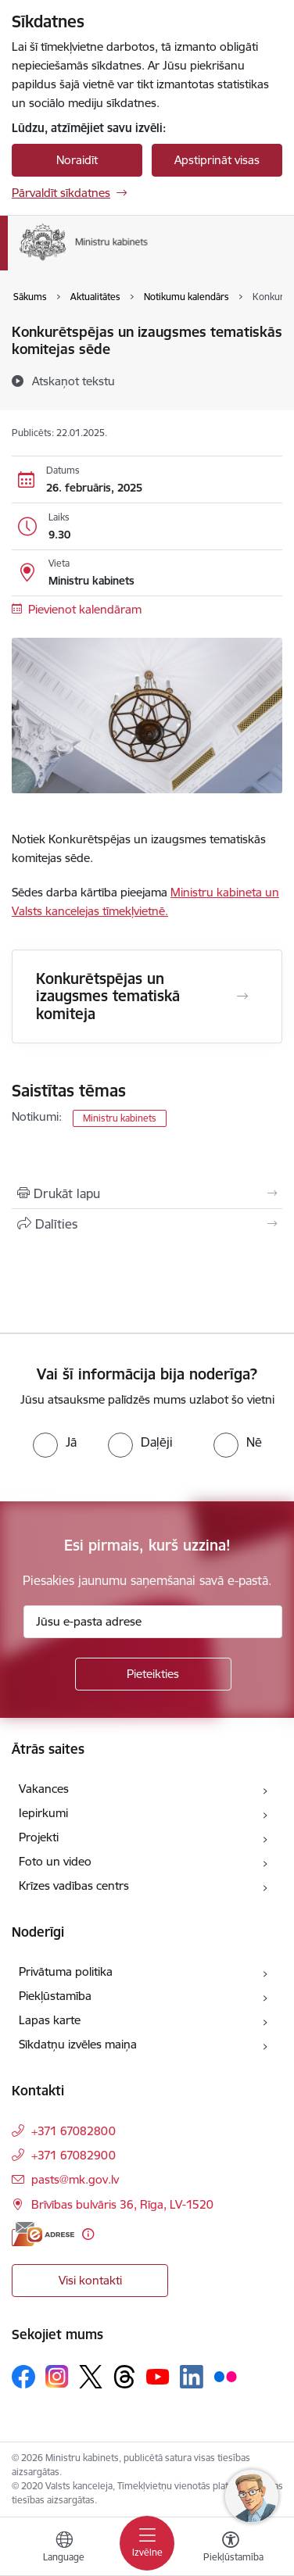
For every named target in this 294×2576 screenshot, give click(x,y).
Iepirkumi (43, 1812)
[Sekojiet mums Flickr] (225, 2376)
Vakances (44, 1788)
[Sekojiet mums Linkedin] (191, 2376)
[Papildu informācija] (88, 2234)
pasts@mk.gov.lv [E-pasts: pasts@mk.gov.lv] (75, 2179)
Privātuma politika (66, 1971)
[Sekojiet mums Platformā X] (90, 2376)
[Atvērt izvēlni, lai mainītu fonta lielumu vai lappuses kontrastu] (230, 2549)
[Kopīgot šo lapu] (147, 1224)
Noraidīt (77, 159)
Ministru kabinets (119, 1118)
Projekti (39, 1837)
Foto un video (55, 1861)
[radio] (55, 1442)
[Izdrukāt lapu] (147, 1193)
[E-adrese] (43, 2234)
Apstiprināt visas (217, 159)
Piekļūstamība (55, 1995)
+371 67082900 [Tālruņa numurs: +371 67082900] (73, 2155)
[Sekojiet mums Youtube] (158, 2376)
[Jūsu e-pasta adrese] (152, 1621)
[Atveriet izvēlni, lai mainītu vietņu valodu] (64, 2549)
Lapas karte (50, 2019)
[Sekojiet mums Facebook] (23, 2376)
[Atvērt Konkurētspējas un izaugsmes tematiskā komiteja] (242, 996)
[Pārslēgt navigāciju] (147, 2543)
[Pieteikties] (153, 1674)
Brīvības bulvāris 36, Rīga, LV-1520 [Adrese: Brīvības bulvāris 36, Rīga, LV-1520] (122, 2204)
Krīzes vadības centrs (74, 1885)
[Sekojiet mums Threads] (124, 2376)
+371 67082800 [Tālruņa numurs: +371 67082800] (73, 2130)
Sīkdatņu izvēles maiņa (78, 2044)
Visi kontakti (90, 2280)
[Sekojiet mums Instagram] (57, 2376)
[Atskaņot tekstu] (73, 380)
